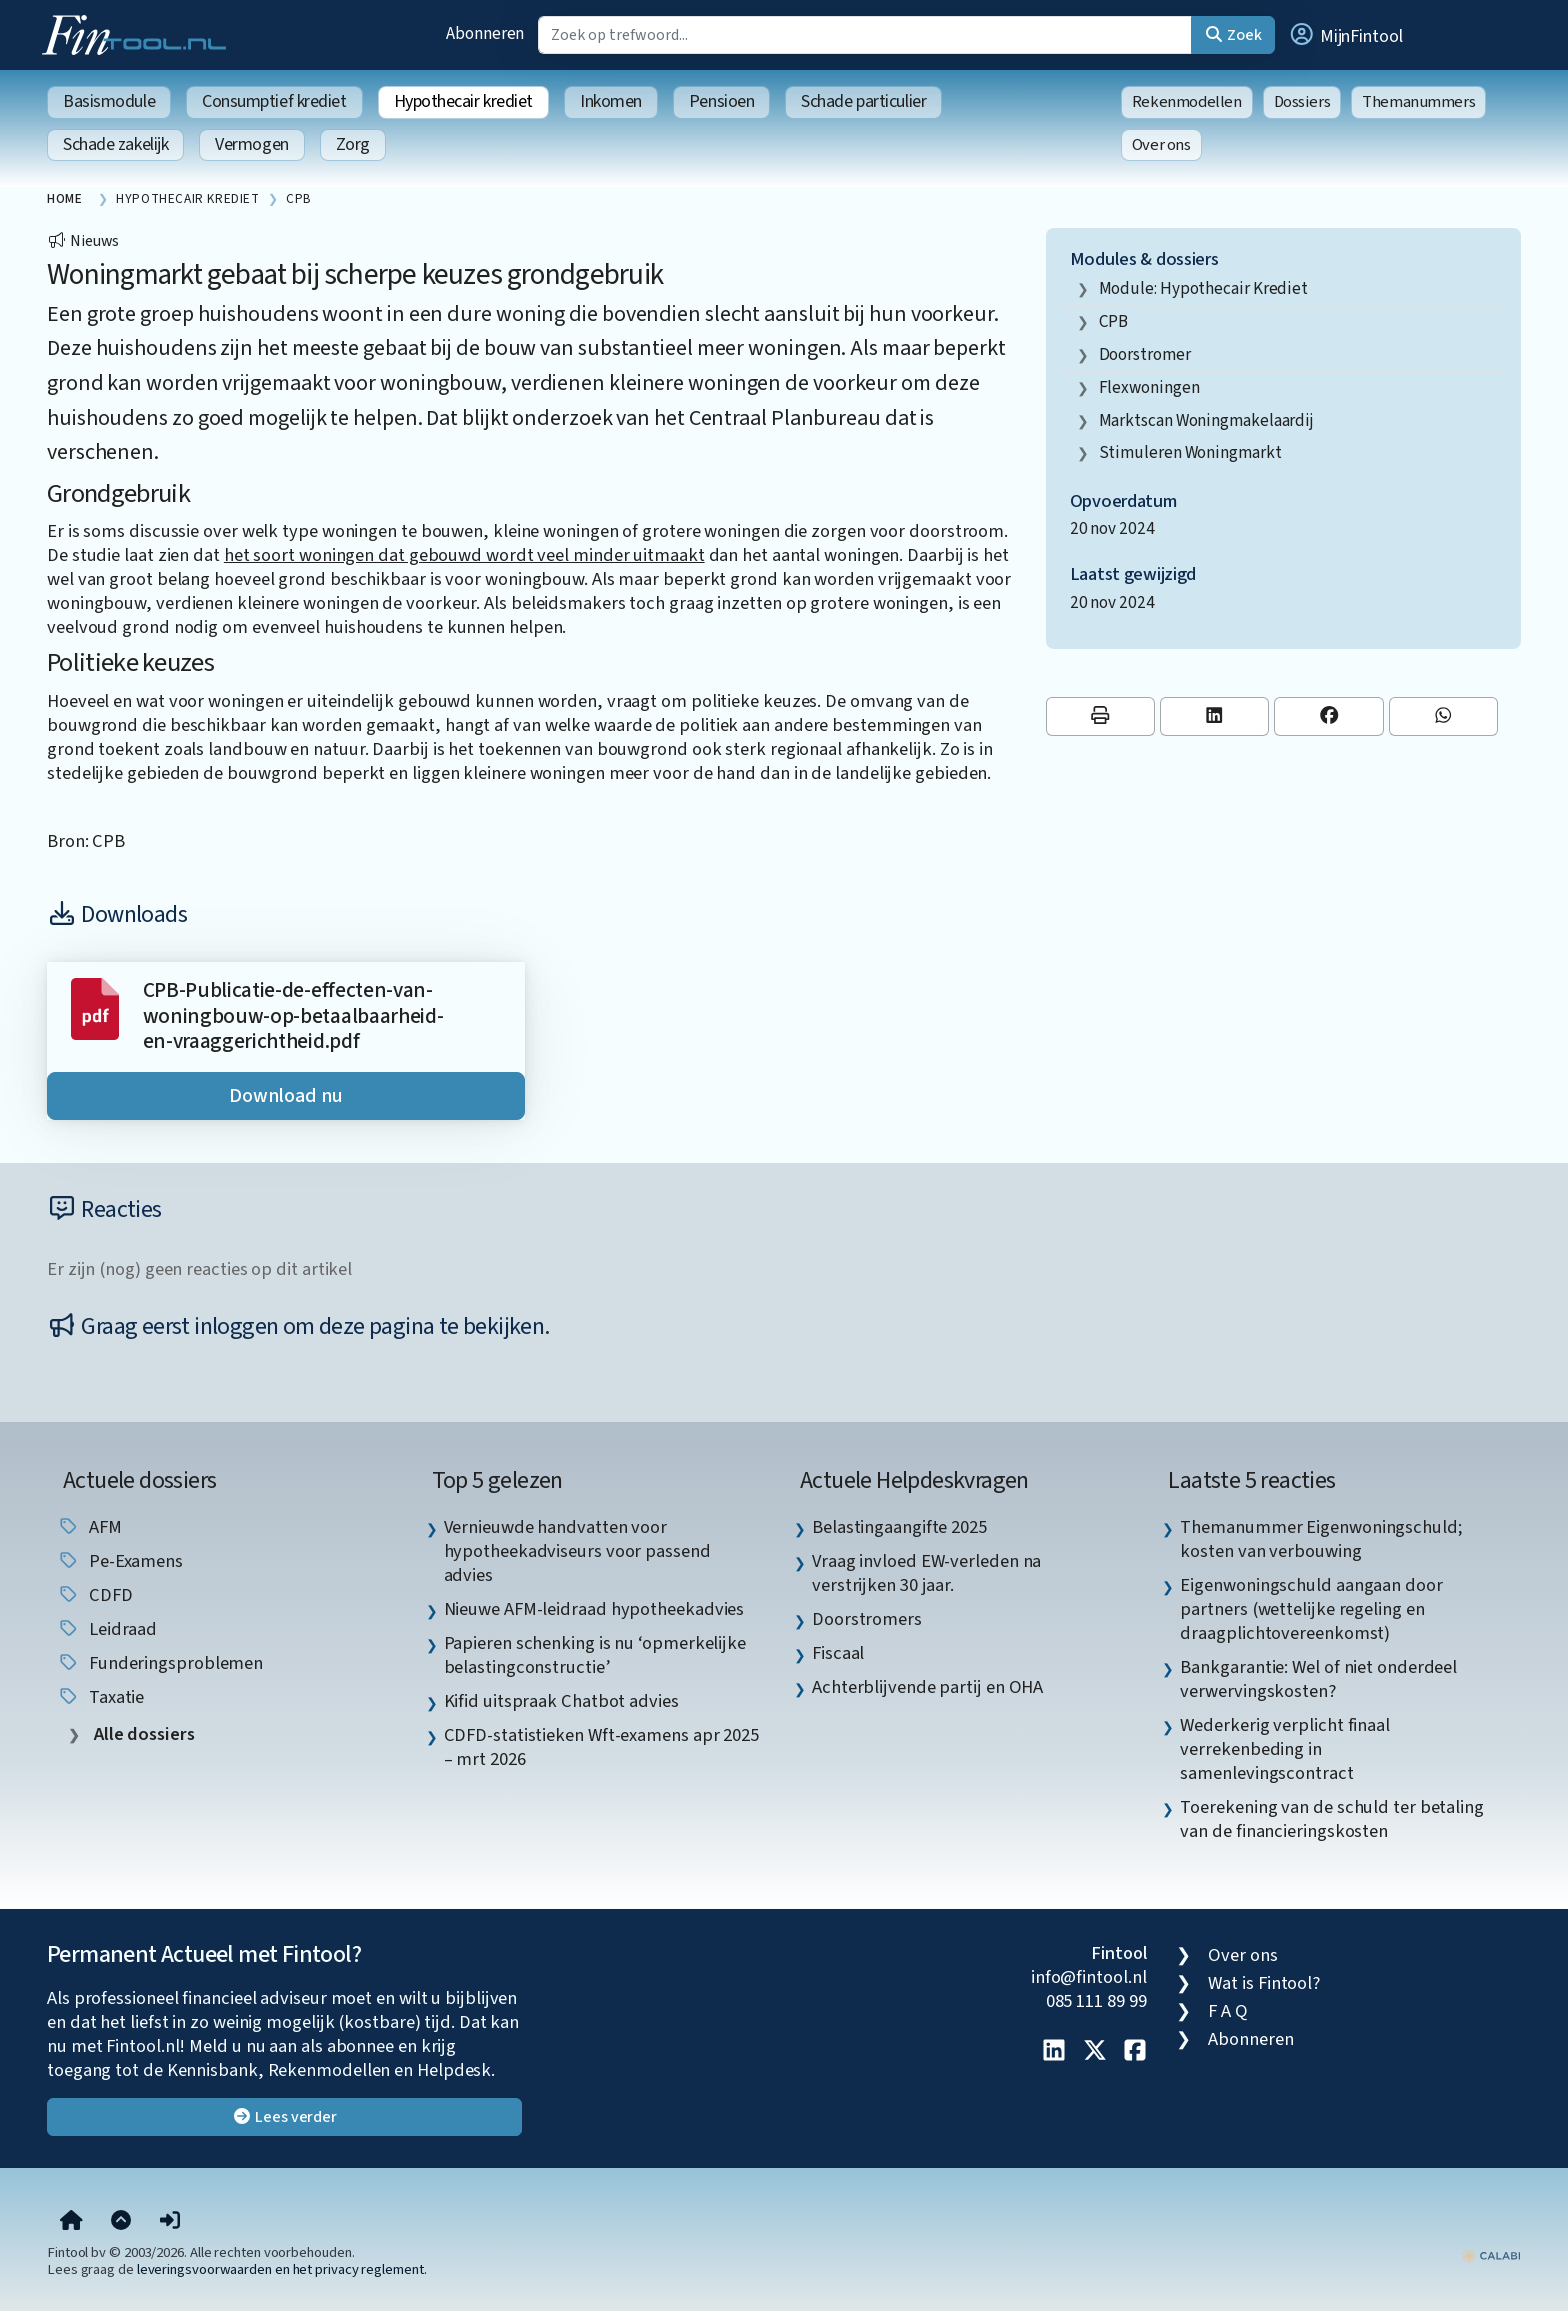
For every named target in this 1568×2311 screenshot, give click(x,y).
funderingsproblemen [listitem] (160, 1663)
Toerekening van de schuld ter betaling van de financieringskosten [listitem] (1332, 1819)
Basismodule (109, 101)
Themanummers (1418, 102)
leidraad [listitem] (107, 1629)
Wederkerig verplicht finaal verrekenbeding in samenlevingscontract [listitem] (1285, 1749)
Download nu (286, 1096)
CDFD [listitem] (95, 1595)
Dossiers (1302, 102)
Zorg (353, 144)
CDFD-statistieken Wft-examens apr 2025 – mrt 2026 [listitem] (602, 1747)
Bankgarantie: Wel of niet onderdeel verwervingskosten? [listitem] (1318, 1679)
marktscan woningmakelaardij (1207, 420)
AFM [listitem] (89, 1527)
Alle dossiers (142, 1734)
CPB (1114, 321)
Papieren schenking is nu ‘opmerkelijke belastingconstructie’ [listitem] (595, 1655)
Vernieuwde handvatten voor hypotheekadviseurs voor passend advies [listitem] (577, 1551)
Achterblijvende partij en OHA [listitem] (927, 1687)
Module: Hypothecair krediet (1204, 288)
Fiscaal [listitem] (838, 1653)
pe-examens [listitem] (120, 1561)
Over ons (1161, 145)
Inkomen (611, 101)
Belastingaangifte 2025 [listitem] (899, 1527)
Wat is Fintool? (1264, 1983)
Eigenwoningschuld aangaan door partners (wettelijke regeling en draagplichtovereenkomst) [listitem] (1311, 1609)
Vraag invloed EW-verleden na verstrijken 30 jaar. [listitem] (926, 1573)
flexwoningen (1149, 387)
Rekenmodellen (1187, 102)
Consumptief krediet (274, 101)
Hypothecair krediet (463, 101)
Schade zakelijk (115, 144)
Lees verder (284, 2117)
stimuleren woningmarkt (1190, 452)
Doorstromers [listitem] (867, 1619)
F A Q (1228, 2011)
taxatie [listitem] (100, 1697)
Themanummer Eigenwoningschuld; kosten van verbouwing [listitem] (1321, 1539)
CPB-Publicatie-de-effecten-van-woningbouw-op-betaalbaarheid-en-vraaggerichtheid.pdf (293, 1016)
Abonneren (485, 33)
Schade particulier (863, 101)
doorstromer (1145, 354)
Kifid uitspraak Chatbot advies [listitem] (561, 1701)
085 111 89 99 (1096, 2001)
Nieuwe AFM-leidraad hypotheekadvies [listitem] (594, 1609)
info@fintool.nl (1089, 1977)
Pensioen (721, 101)
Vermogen (251, 144)
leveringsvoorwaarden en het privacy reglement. (282, 2269)
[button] (1345, 35)
